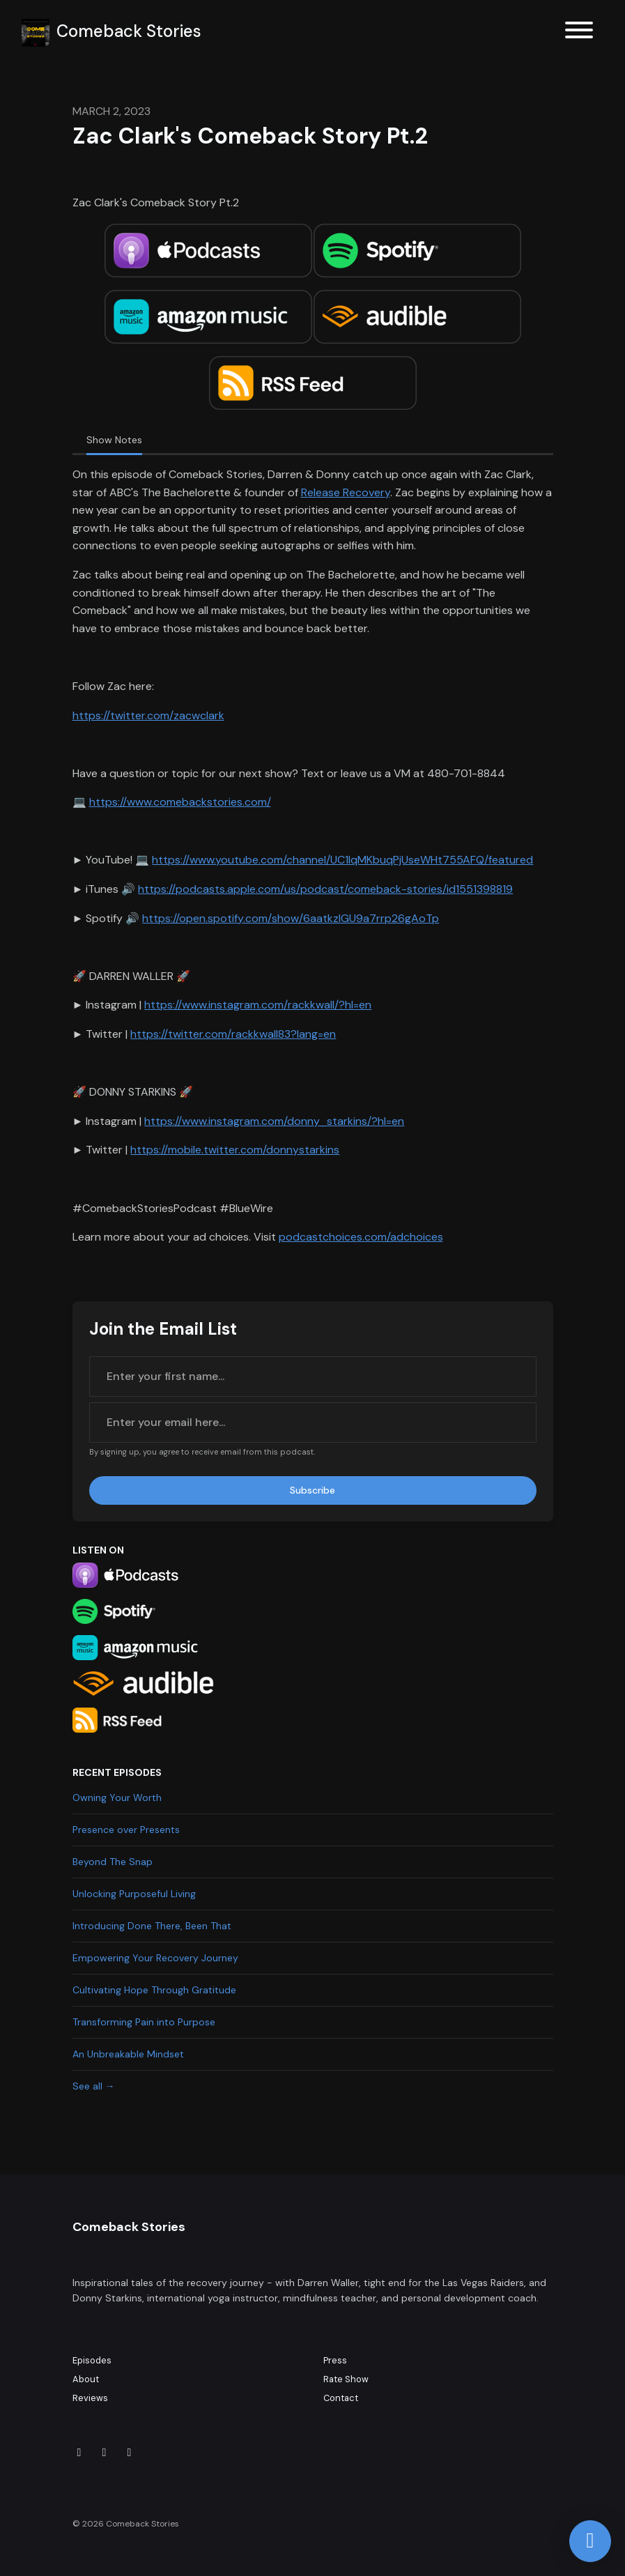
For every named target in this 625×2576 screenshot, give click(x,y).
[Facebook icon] (130, 2452)
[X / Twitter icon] (79, 2452)
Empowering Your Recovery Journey (155, 1958)
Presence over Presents (126, 1829)
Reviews (90, 2398)
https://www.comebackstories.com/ (180, 802)
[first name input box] (313, 1376)
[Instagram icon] (104, 2452)
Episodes (91, 2360)
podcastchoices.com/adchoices (361, 1236)
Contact (340, 2398)
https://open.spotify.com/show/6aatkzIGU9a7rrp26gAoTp (290, 918)
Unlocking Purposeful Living (134, 1893)
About (85, 2379)
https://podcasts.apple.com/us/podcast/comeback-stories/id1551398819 (325, 889)
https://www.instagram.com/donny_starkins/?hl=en (274, 1121)
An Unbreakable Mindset (128, 2054)
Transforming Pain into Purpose (143, 2022)
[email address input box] (313, 1422)
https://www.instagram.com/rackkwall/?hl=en (257, 1004)
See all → (93, 2086)
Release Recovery (345, 492)
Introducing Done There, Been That (151, 1925)
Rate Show (346, 2379)
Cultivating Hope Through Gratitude (154, 1990)
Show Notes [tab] (114, 440)
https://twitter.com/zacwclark (148, 715)
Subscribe (312, 1490)
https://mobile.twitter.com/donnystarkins (234, 1149)
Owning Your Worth (117, 1797)
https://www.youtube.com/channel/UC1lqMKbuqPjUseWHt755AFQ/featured (342, 859)
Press (335, 2360)
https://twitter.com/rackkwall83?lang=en (233, 1034)
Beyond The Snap (112, 1861)
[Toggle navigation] (579, 32)
